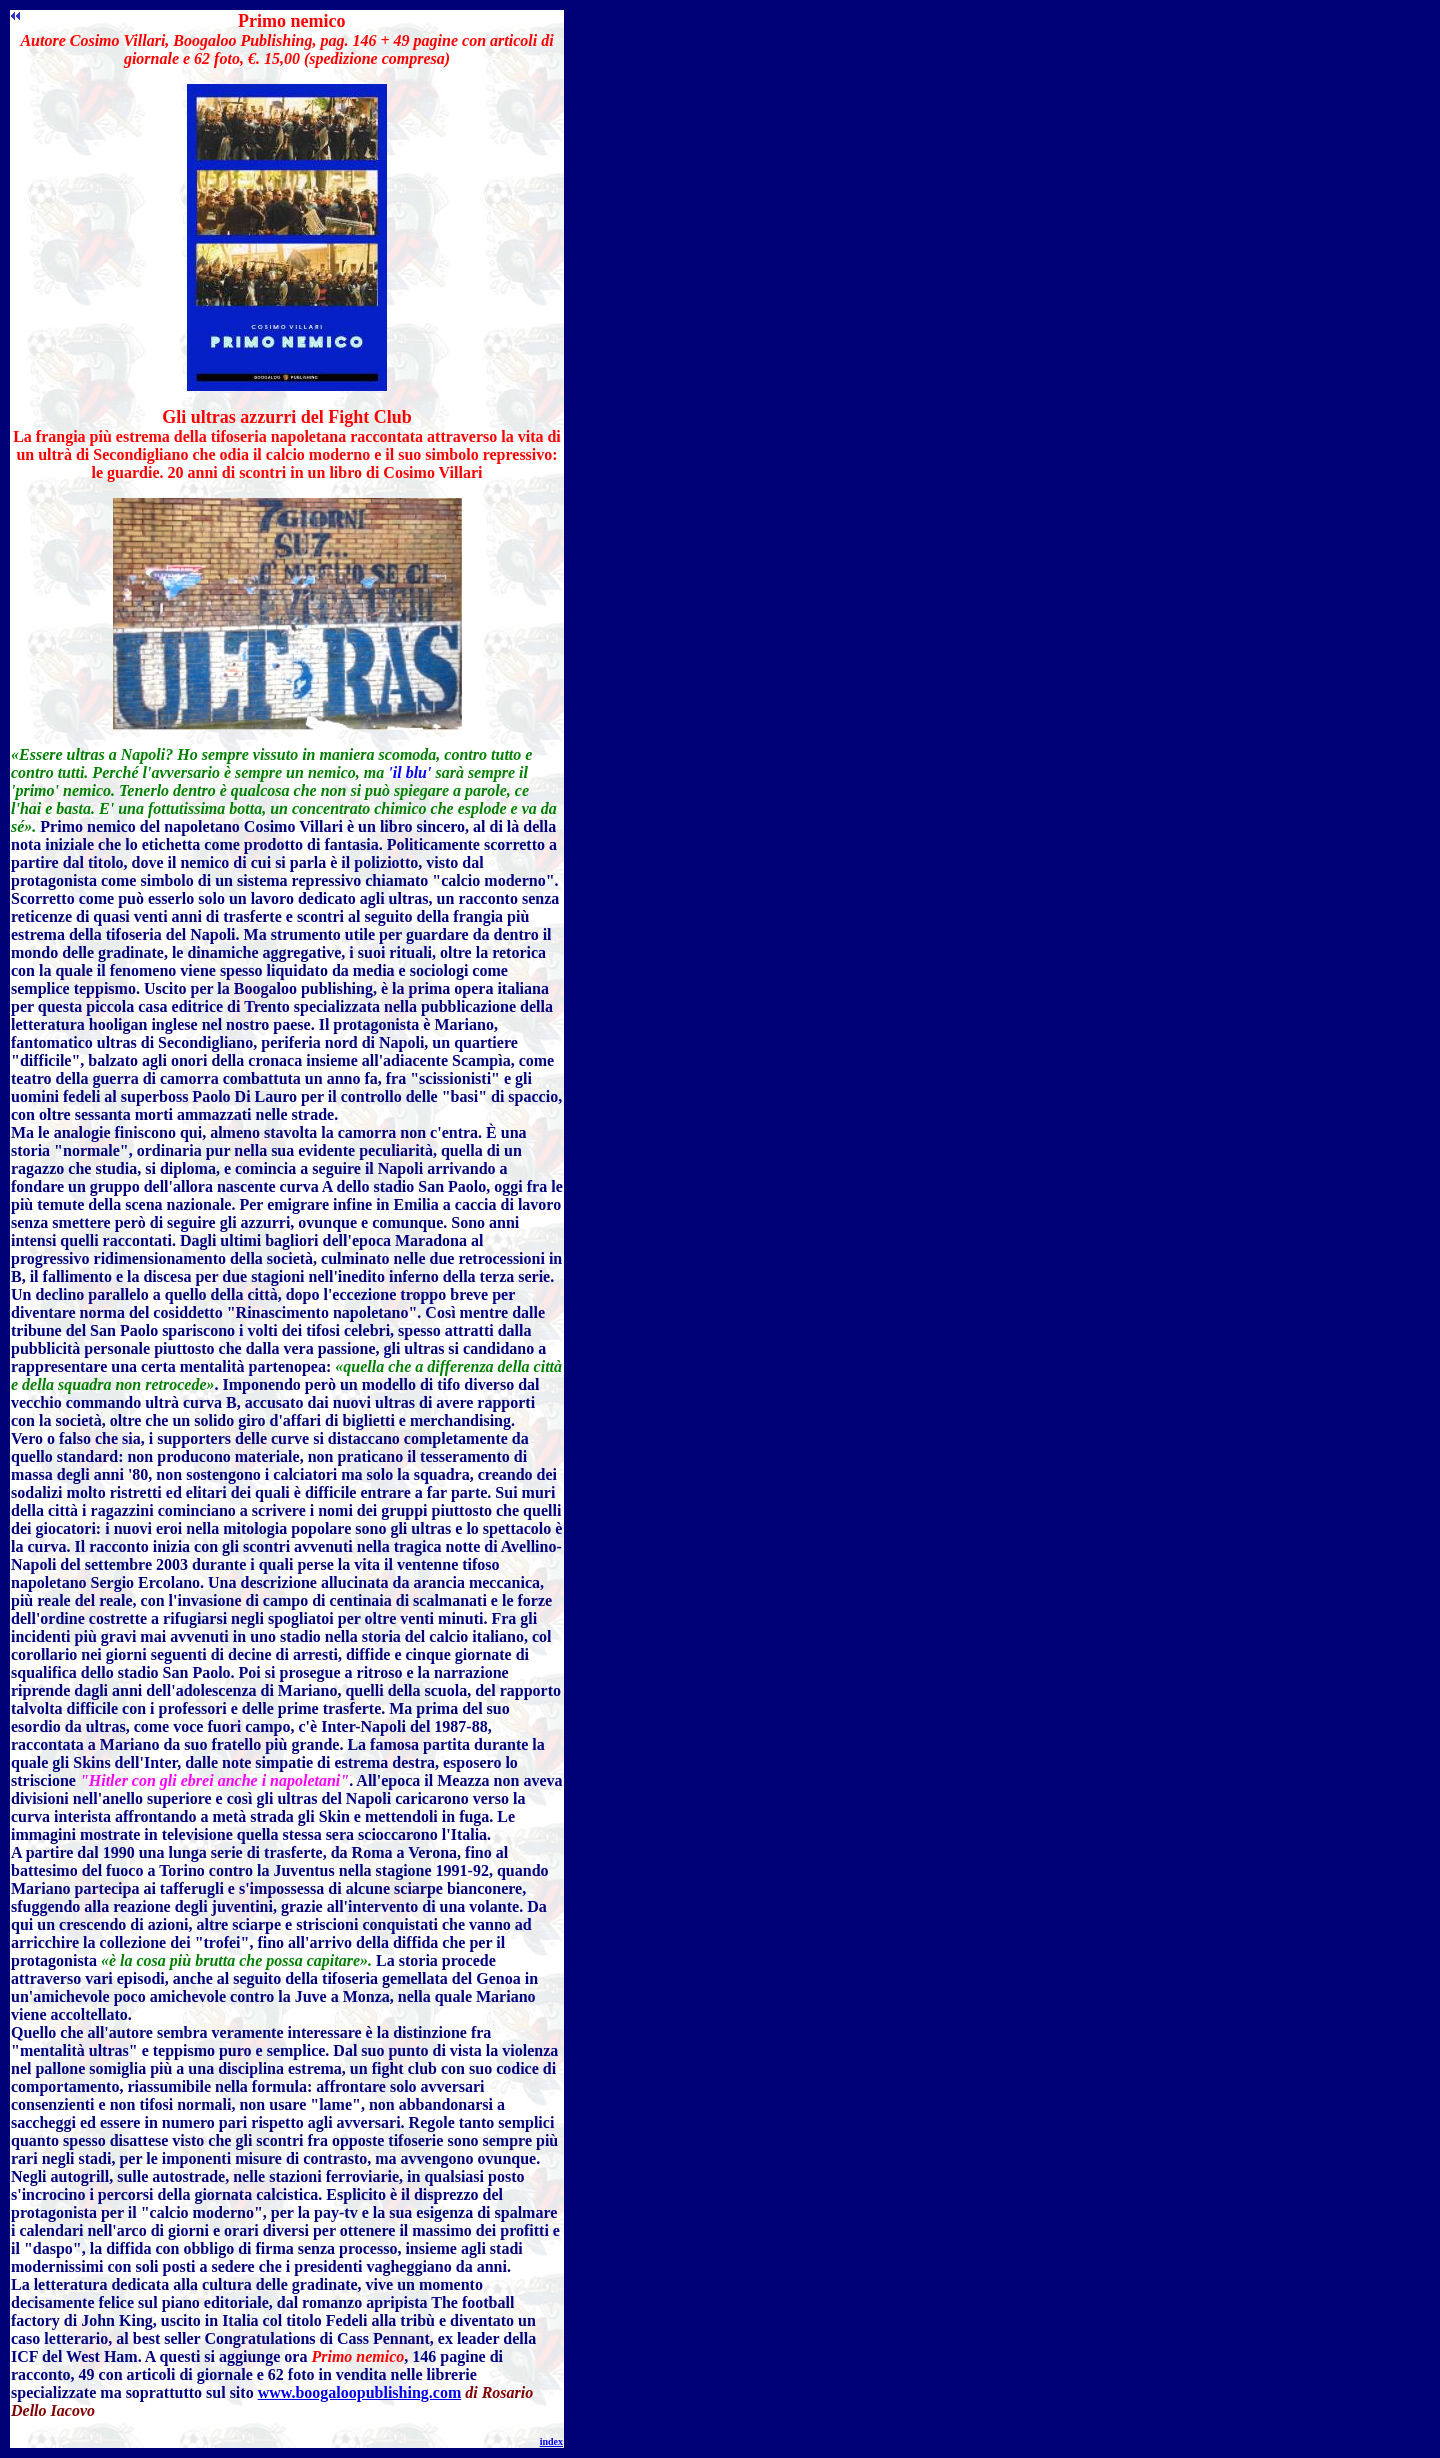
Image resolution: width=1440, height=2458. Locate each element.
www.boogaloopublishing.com (360, 2392)
